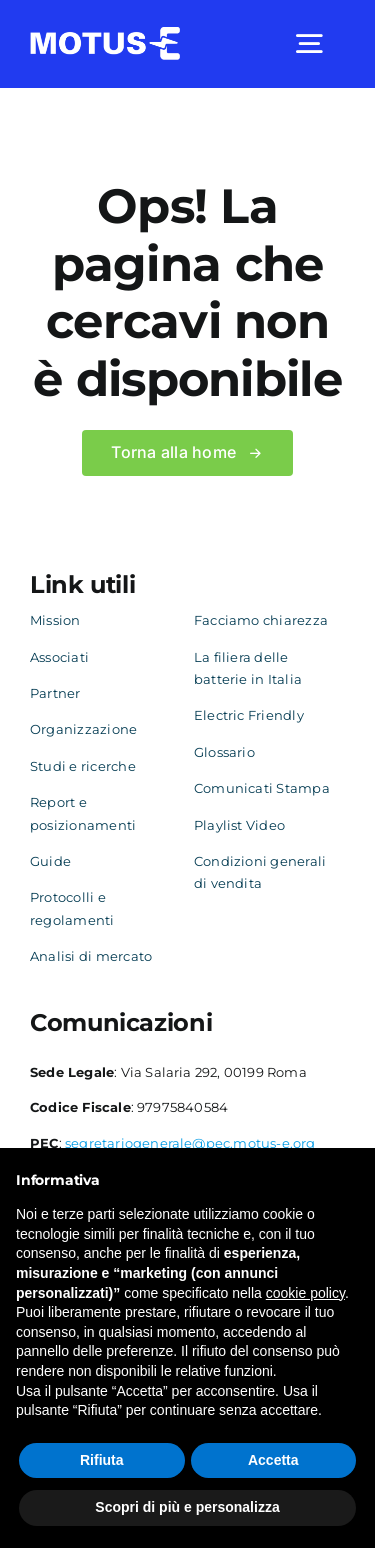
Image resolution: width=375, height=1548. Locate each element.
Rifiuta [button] (102, 1460)
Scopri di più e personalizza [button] (187, 1507)
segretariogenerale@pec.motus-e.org (190, 1143)
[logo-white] (105, 34)
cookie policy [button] (305, 1293)
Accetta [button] (273, 1460)
